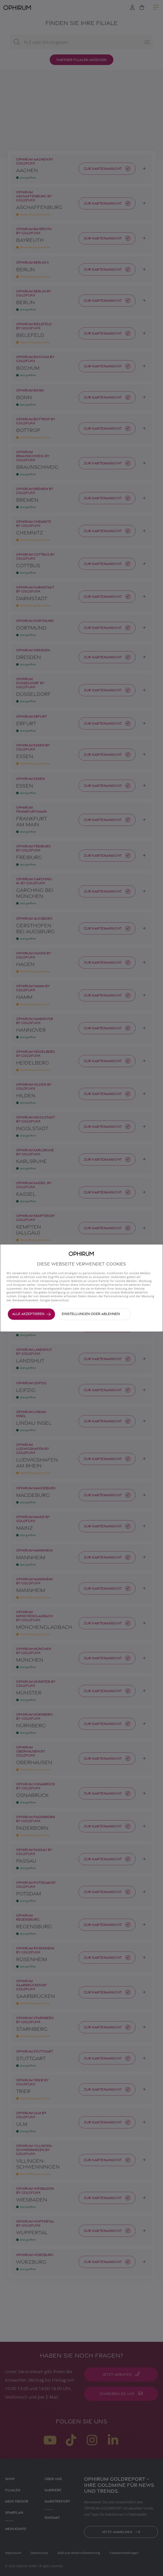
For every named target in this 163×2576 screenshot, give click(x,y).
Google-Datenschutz (54, 1300)
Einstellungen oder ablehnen (91, 1314)
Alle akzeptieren (28, 1314)
